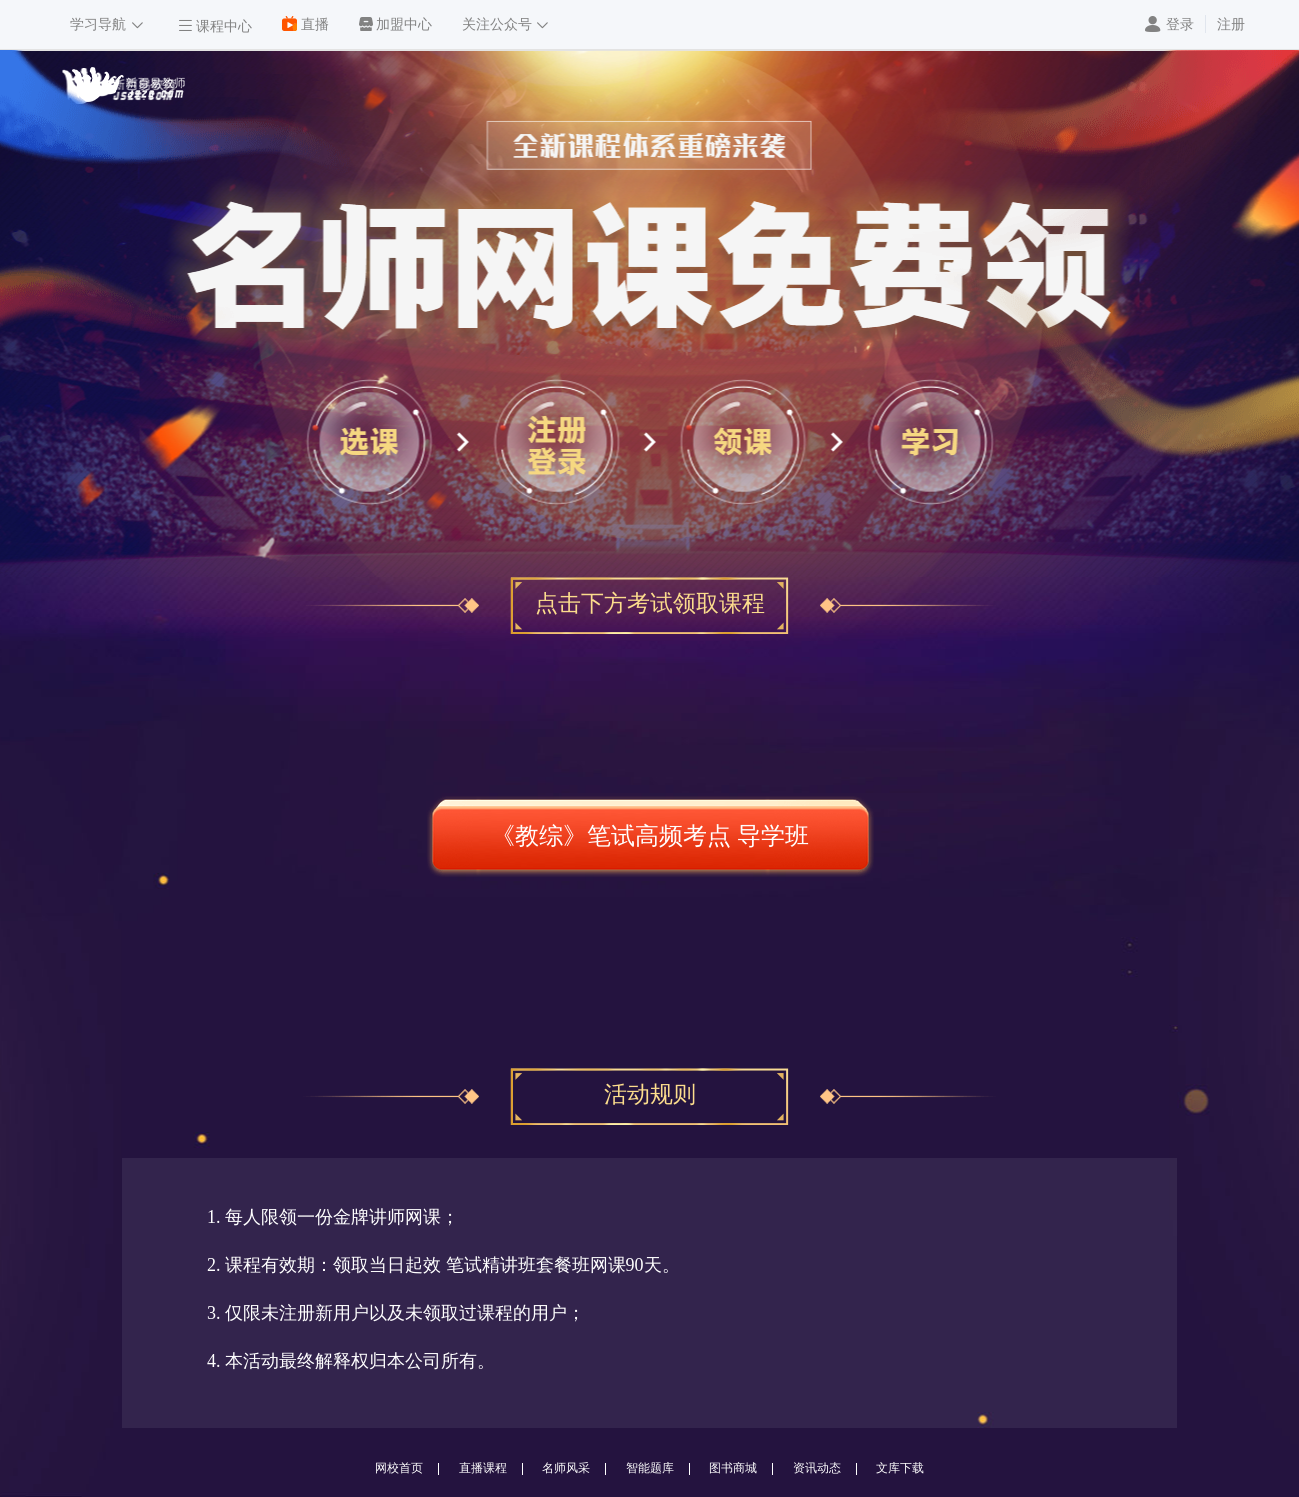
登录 (1180, 24)
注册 (1231, 24)
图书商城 (733, 1468)
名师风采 (566, 1468)
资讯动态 (817, 1468)
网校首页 (399, 1468)
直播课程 (483, 1468)
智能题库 (650, 1468)
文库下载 (900, 1468)
